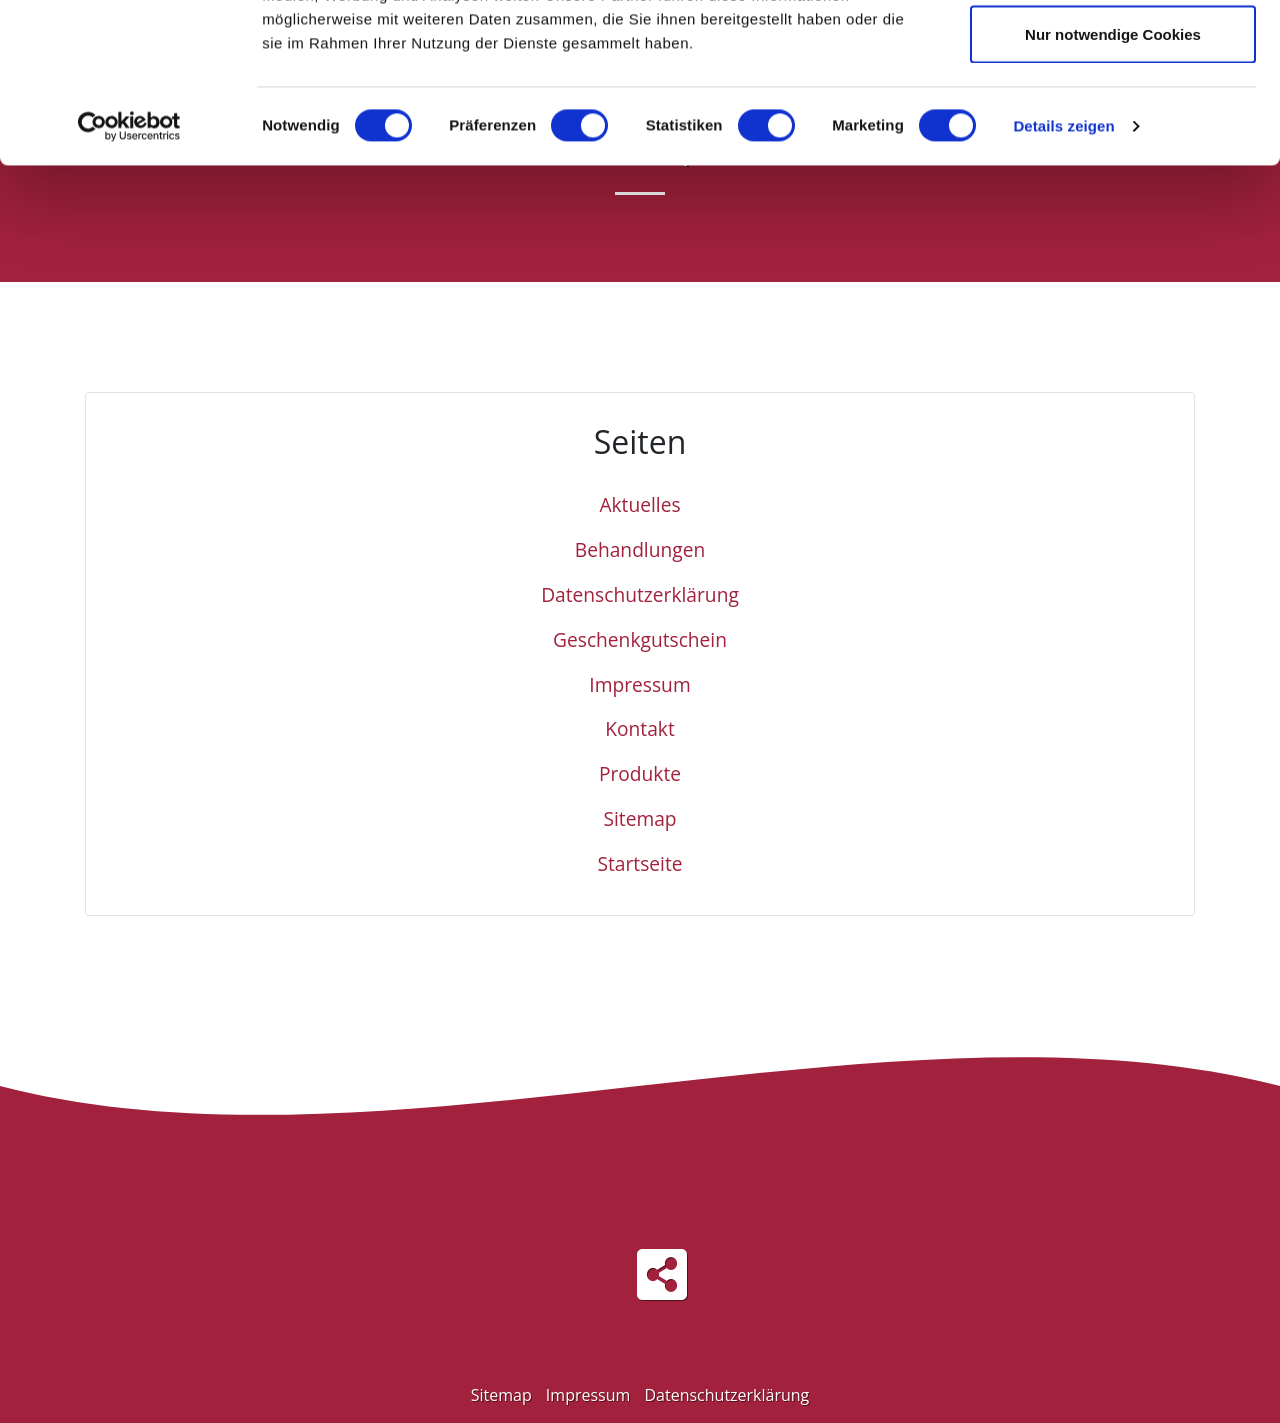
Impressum (639, 684)
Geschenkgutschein (640, 639)
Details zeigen (1063, 275)
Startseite (639, 863)
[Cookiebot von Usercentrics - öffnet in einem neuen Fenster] (129, 276)
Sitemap (639, 818)
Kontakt (639, 728)
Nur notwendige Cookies (1113, 183)
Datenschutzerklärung (640, 594)
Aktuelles (639, 504)
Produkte (640, 773)
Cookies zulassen (1113, 52)
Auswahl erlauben (1113, 118)
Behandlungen (640, 549)
